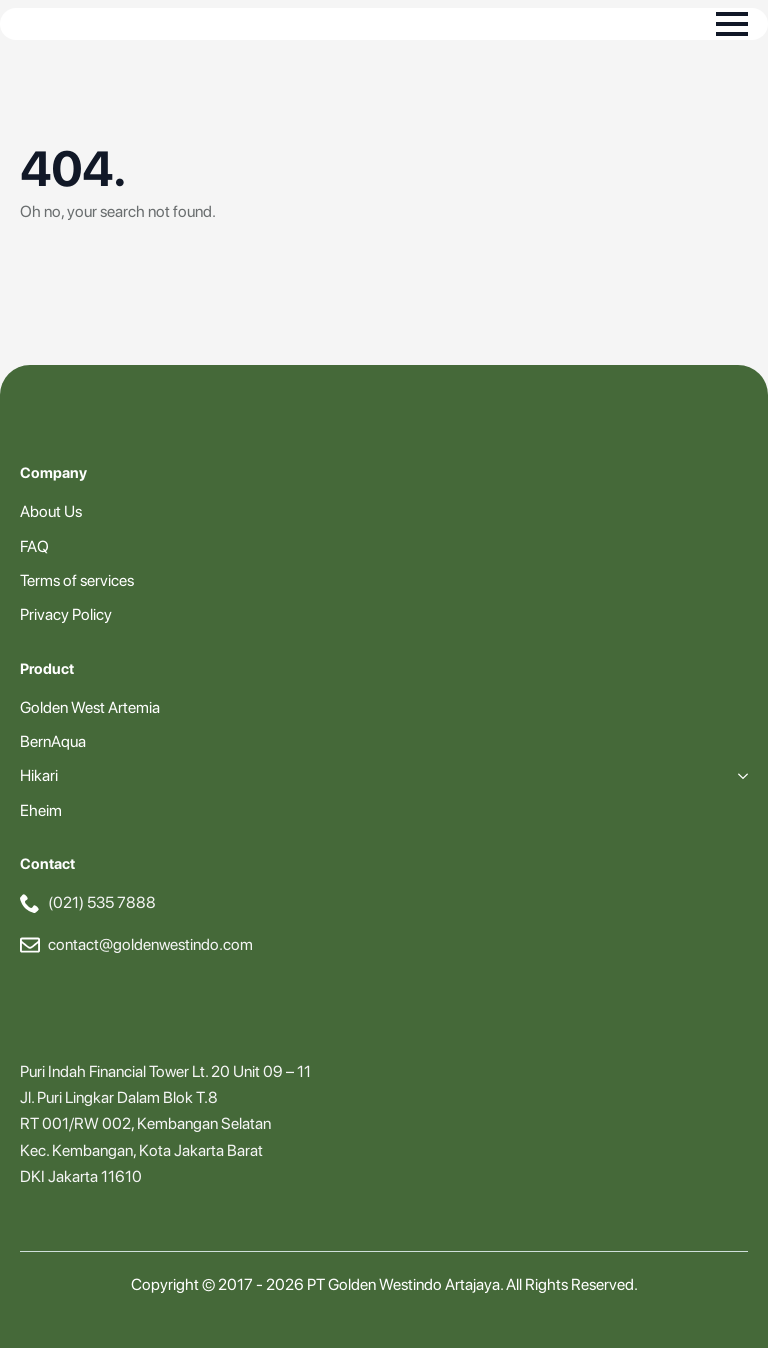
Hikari (39, 775)
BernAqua (53, 741)
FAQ (34, 546)
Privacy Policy (66, 614)
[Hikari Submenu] (739, 776)
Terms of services (77, 580)
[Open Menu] (732, 24)
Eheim (41, 810)
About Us (51, 511)
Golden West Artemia (90, 707)
